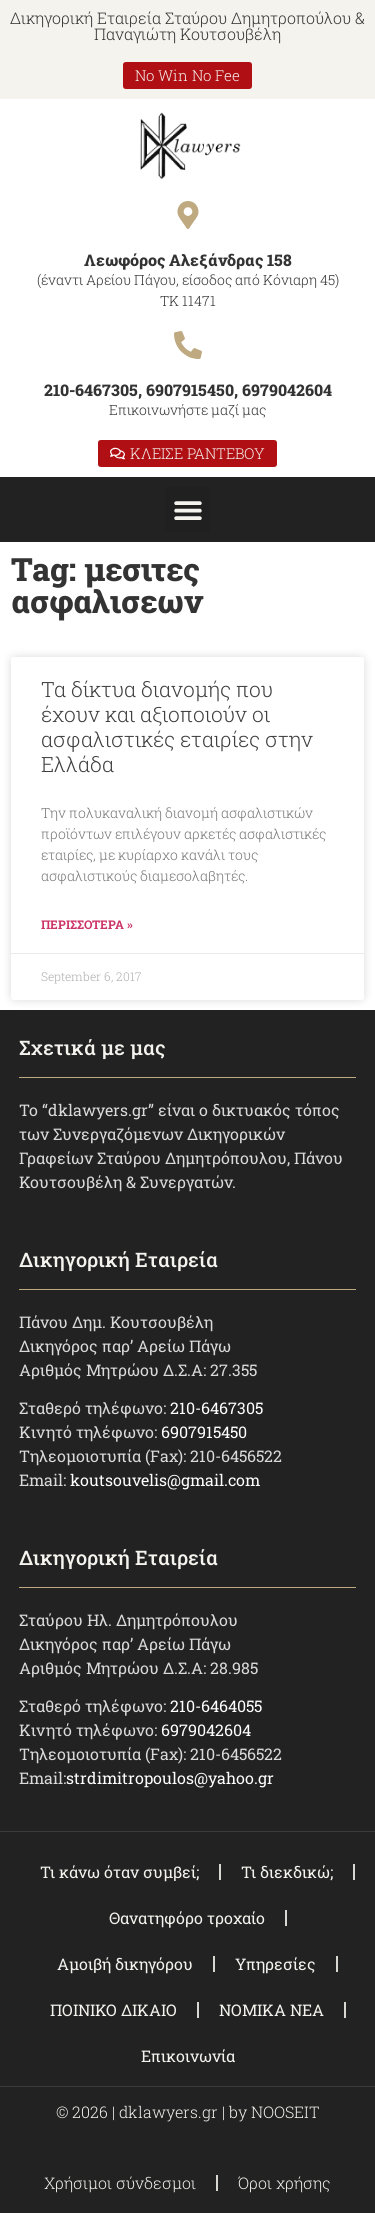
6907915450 (204, 1431)
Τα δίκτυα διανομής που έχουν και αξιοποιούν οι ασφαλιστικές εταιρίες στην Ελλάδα (177, 727)
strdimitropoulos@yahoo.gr (170, 1777)
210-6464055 (216, 1705)
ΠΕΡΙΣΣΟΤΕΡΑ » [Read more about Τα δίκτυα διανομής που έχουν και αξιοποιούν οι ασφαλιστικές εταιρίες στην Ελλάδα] (87, 924)
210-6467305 (216, 1407)
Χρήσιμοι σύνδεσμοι (120, 2182)
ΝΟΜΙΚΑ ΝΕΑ (271, 2009)
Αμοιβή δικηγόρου (125, 1963)
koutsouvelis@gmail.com (165, 1479)
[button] (187, 509)
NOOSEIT (285, 2111)
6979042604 (206, 1729)
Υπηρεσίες (275, 1963)
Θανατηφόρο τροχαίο (187, 1917)
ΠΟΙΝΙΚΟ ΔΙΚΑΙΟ (113, 2009)
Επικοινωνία (188, 2055)
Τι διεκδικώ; (287, 1871)
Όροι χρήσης (284, 2182)
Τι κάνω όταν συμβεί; (119, 1871)
